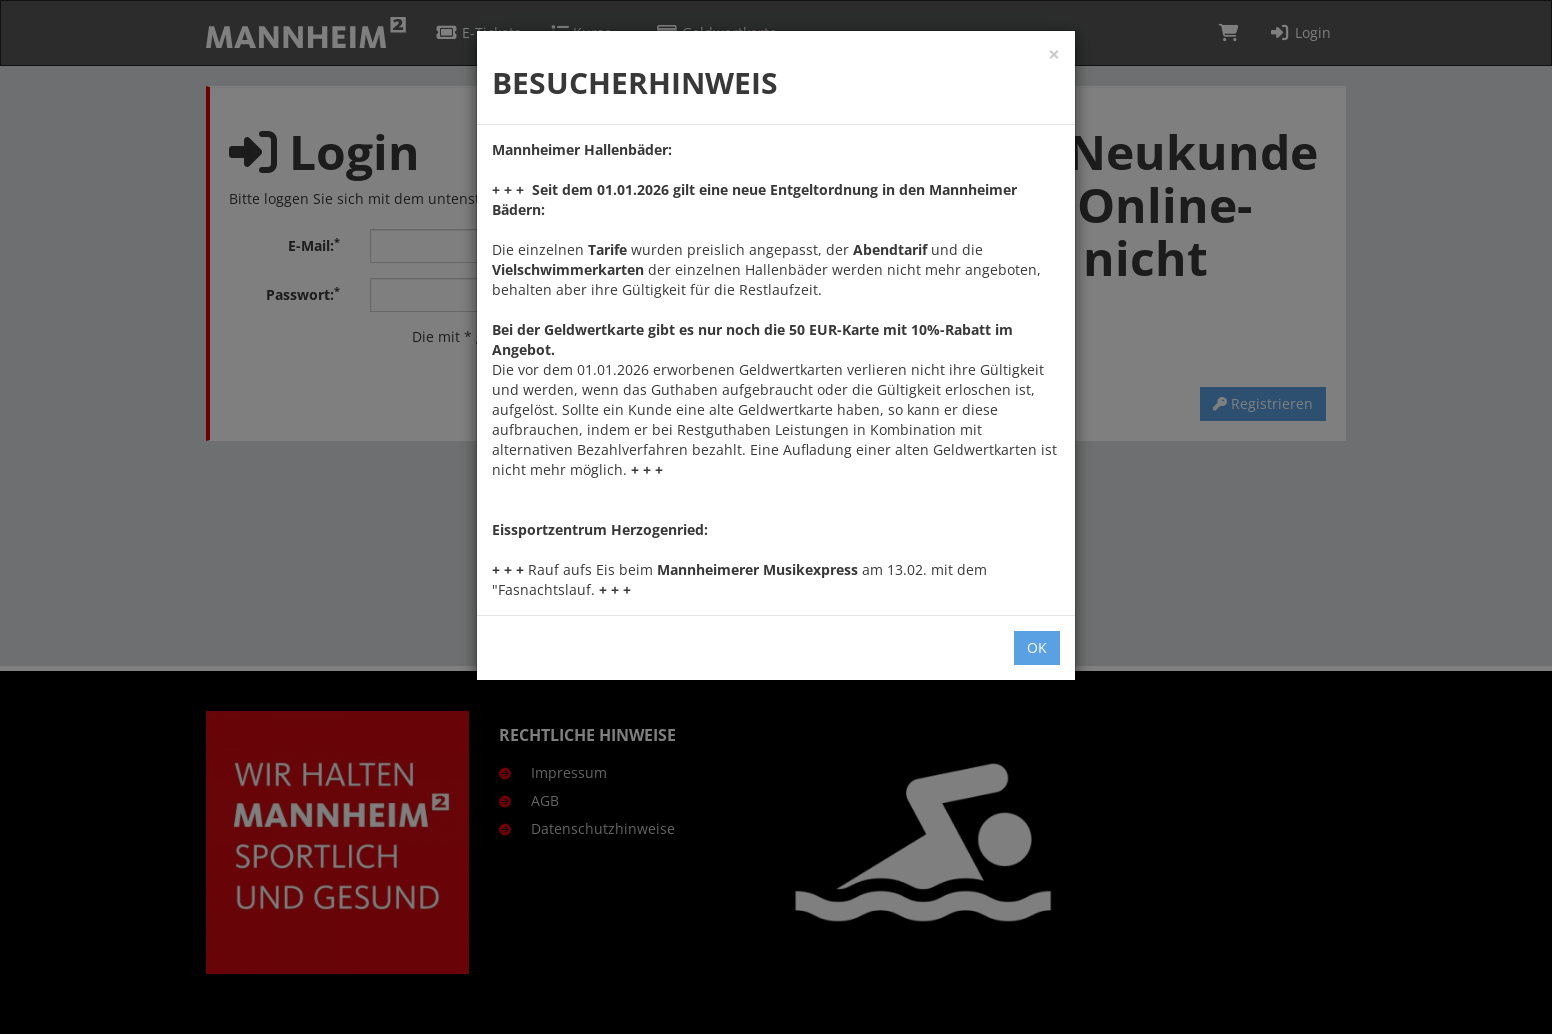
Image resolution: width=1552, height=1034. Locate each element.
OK (1037, 647)
